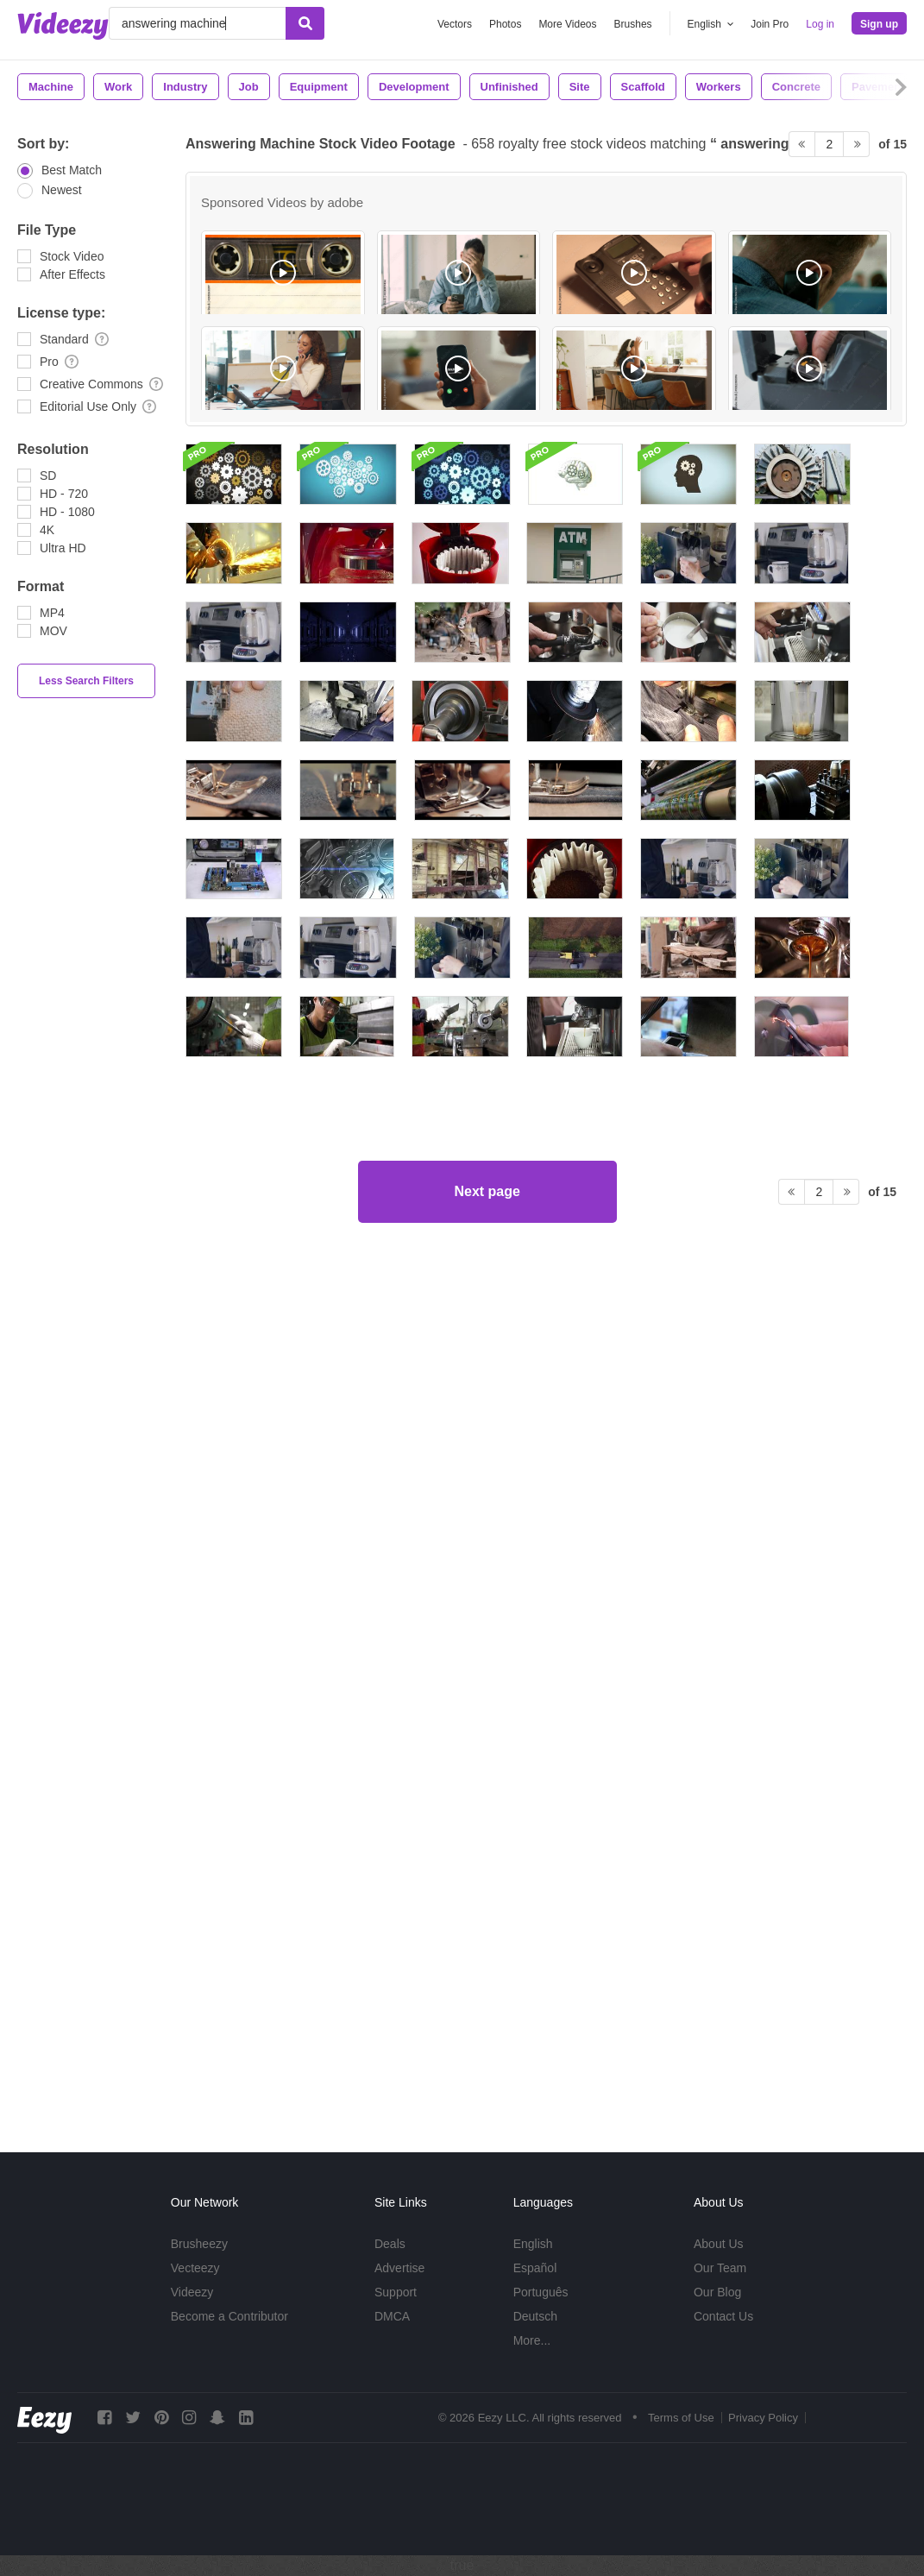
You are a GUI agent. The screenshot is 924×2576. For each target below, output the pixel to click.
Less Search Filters (86, 681)
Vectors (454, 24)
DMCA (392, 2316)
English (533, 2244)
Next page (486, 2051)
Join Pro (770, 24)
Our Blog (717, 2292)
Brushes (633, 24)
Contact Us (723, 2316)
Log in (820, 24)
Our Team (720, 2268)
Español (535, 2268)
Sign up (879, 24)
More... (532, 2340)
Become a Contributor (229, 2316)
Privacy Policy (763, 2417)
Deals (389, 2244)
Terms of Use (681, 2417)
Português (541, 2292)
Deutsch (535, 2316)
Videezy (192, 2292)
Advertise (399, 2268)
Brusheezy (199, 2244)
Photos (505, 24)
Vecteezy (195, 2268)
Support (395, 2292)
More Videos (567, 24)
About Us (719, 2244)
